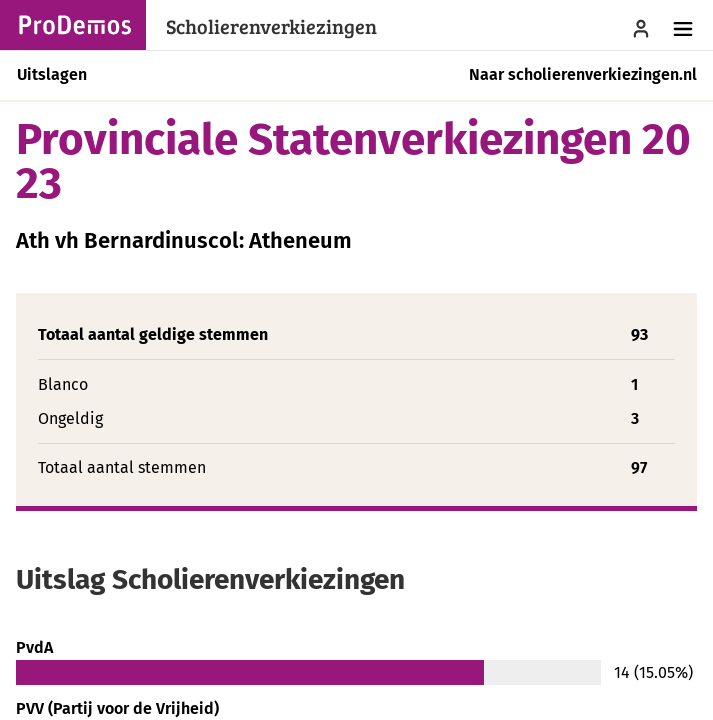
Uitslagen (52, 74)
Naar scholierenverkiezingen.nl (583, 74)
